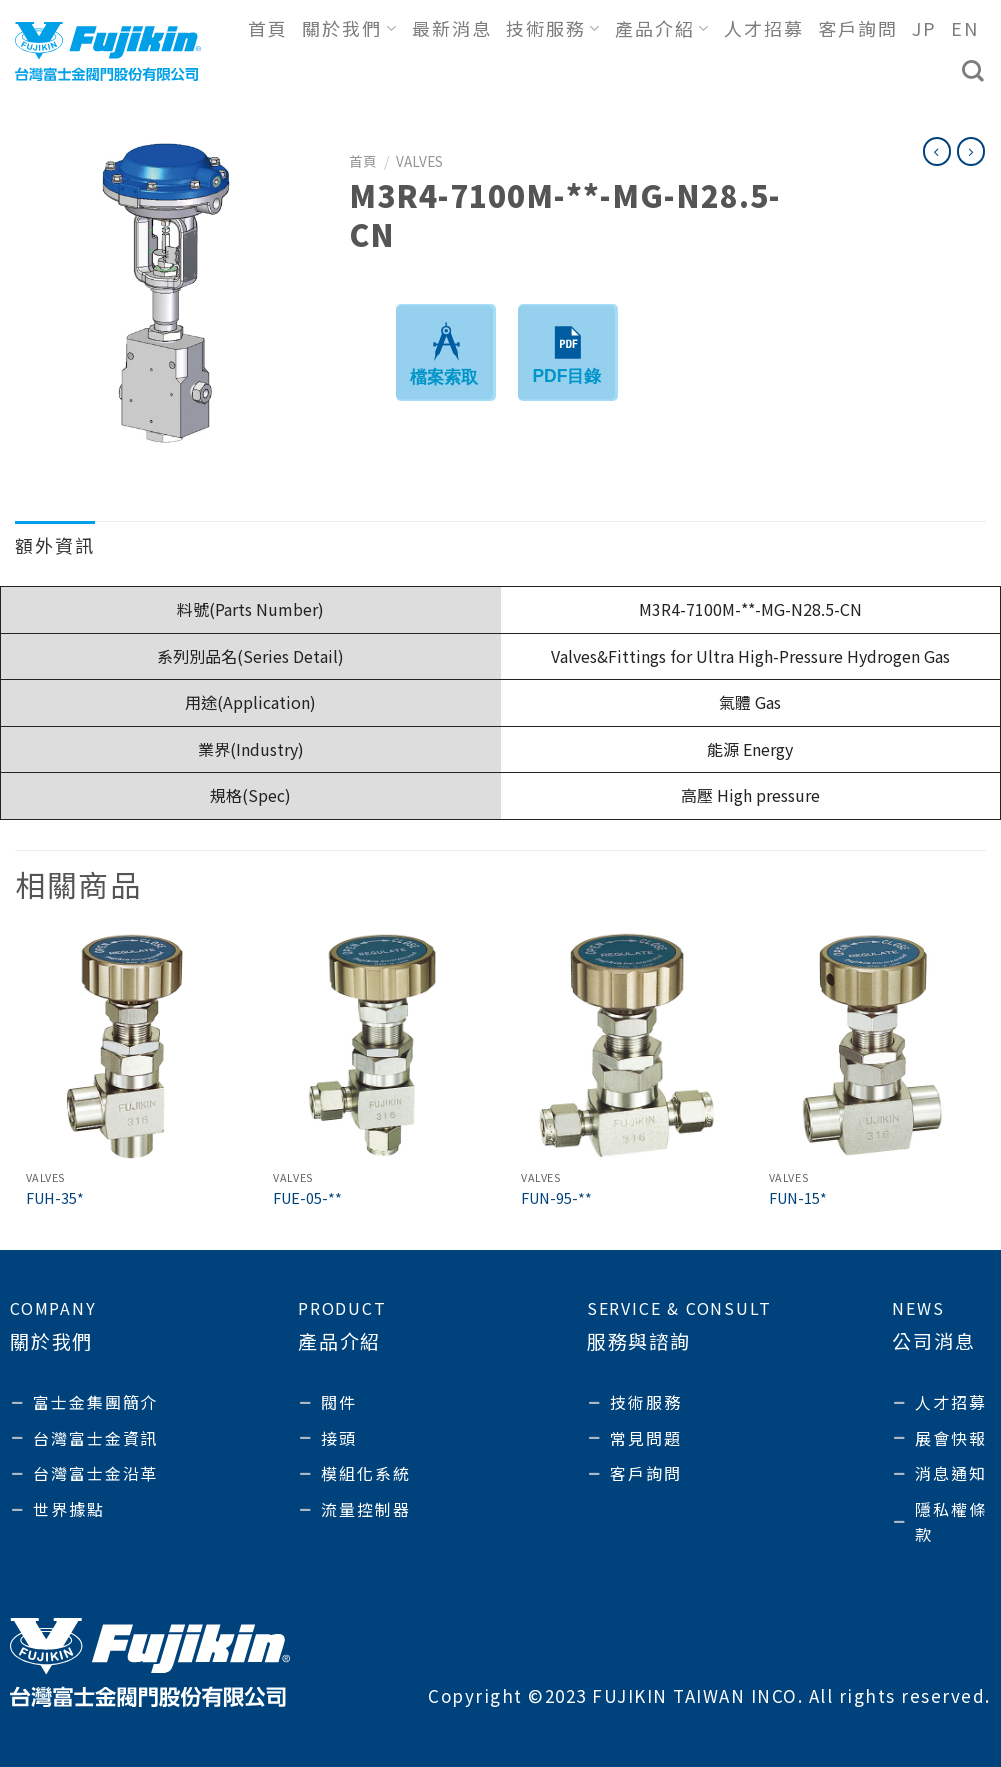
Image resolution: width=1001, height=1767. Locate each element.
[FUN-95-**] (624, 1046)
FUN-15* (798, 1198)
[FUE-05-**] (377, 1046)
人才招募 (764, 28)
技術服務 (553, 28)
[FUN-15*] (872, 1046)
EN (965, 28)
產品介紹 (662, 28)
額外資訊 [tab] (55, 545)
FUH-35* (55, 1198)
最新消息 (452, 28)
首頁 (268, 28)
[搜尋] (974, 71)
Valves (419, 161)
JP (924, 28)
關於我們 (349, 28)
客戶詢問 (858, 28)
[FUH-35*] (129, 1046)
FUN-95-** (556, 1198)
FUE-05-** (307, 1198)
